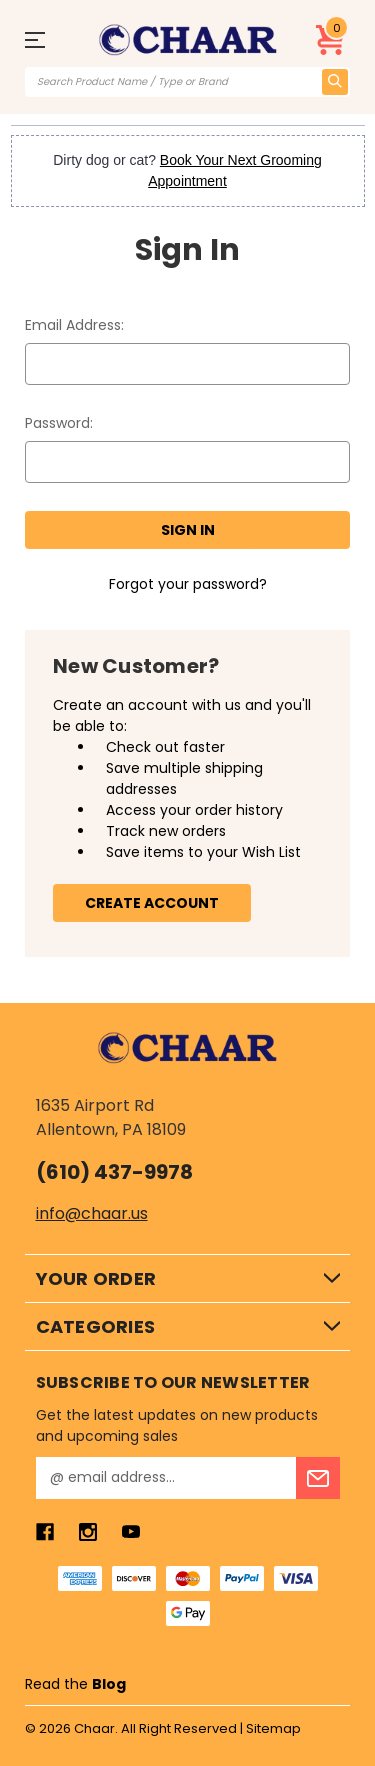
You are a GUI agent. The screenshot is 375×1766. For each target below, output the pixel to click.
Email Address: (74, 325)
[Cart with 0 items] (331, 40)
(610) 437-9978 (114, 1172)
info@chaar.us (92, 1213)
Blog (109, 1684)
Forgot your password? (188, 584)
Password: (59, 423)
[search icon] (335, 82)
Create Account (152, 903)
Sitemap (273, 1728)
